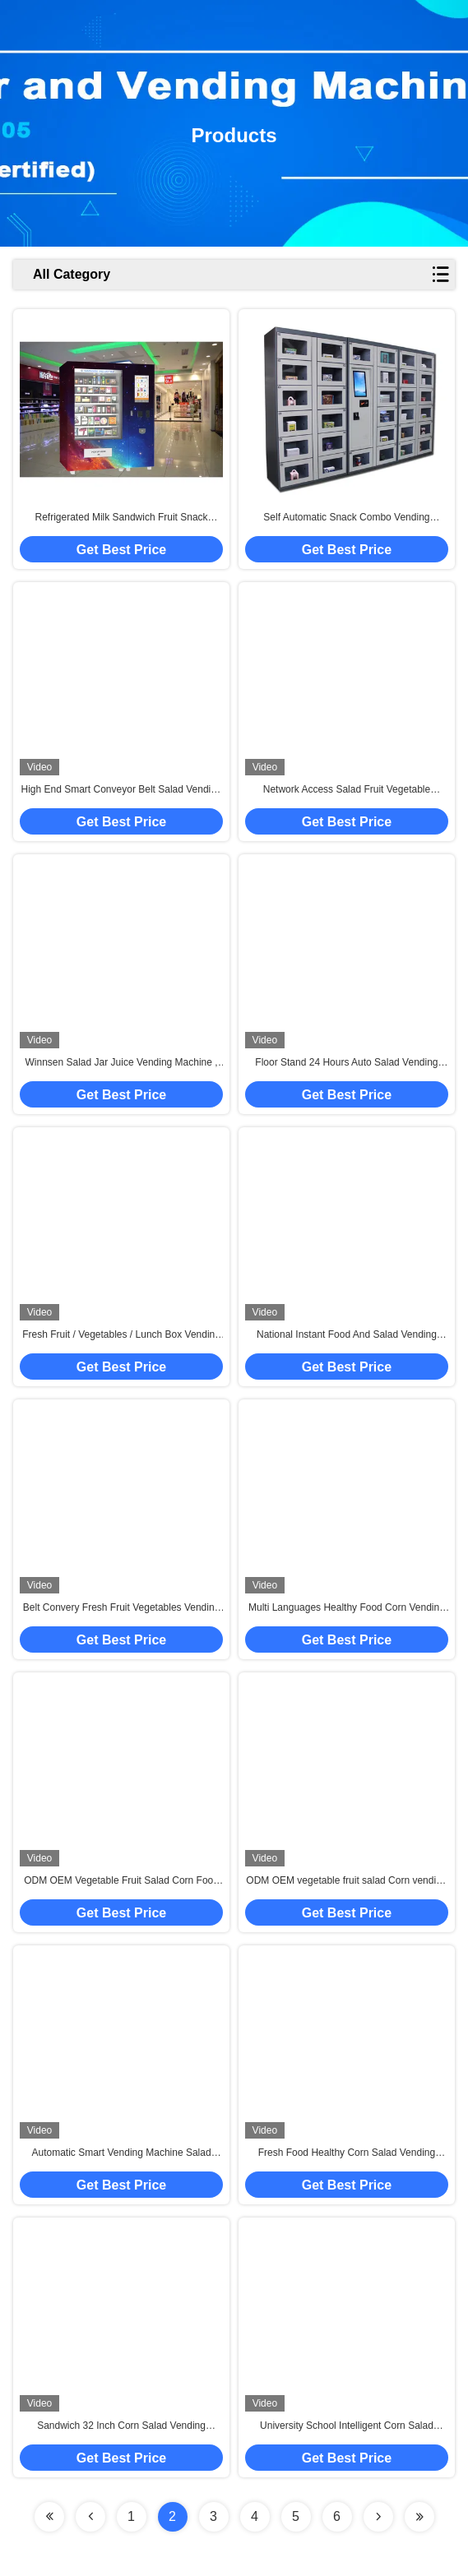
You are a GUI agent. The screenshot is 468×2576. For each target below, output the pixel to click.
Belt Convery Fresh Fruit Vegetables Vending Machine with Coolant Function (121, 1608)
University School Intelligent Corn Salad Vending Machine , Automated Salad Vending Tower (346, 2426)
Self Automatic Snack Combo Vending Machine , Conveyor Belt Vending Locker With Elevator (346, 518)
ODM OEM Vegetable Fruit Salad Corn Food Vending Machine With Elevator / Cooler (121, 1881)
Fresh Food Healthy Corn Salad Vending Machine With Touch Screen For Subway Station (346, 2153)
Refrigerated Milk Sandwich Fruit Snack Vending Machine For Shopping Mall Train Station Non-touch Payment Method (121, 518)
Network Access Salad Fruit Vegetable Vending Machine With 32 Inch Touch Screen (346, 790)
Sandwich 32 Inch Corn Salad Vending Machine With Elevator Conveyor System (121, 2426)
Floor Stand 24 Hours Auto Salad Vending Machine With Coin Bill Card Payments (346, 1063)
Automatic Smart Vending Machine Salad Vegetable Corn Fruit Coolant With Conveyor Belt (121, 2153)
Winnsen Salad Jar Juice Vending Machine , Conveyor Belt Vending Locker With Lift (121, 1063)
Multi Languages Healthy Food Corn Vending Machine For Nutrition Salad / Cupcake (346, 1608)
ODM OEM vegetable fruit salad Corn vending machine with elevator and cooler (346, 1881)
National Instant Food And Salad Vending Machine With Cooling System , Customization (346, 1335)
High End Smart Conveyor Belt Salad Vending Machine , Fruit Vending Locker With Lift (121, 790)
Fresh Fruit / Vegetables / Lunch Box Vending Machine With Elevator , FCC (121, 1335)
